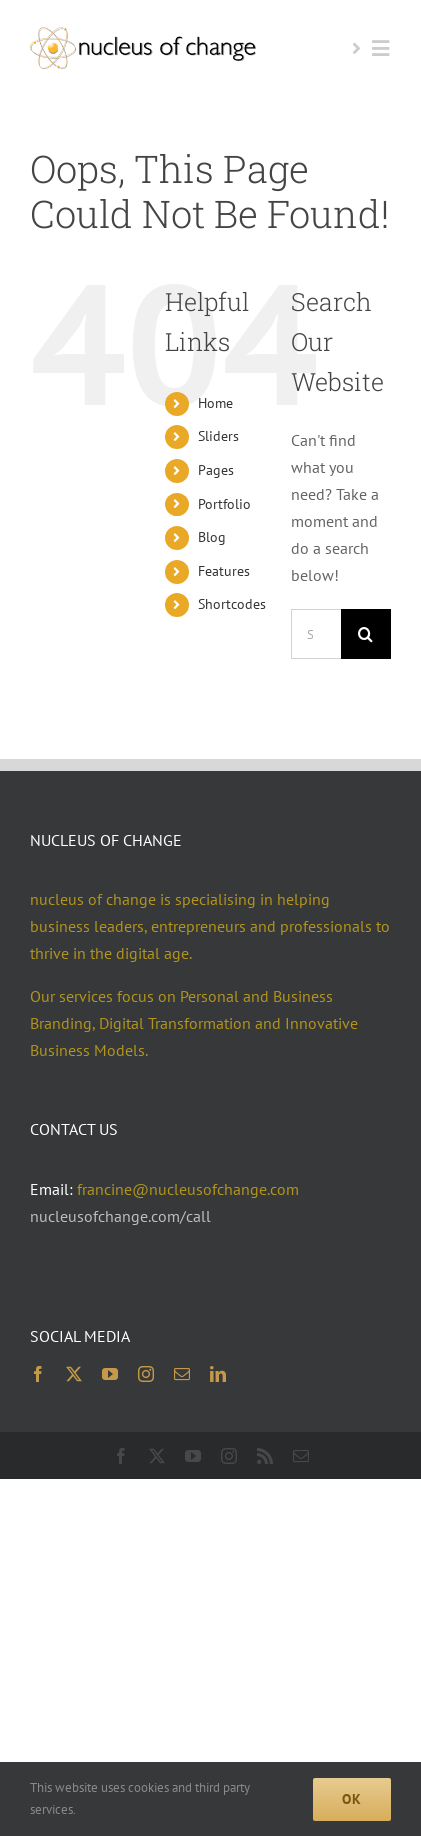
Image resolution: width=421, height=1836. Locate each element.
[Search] (366, 634)
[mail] (182, 1374)
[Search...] (316, 634)
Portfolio (224, 504)
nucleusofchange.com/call (120, 1216)
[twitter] (74, 1374)
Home (215, 403)
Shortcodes (232, 604)
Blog (212, 537)
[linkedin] (218, 1374)
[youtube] (110, 1374)
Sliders (218, 436)
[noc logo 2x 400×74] (143, 35)
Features (224, 571)
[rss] (265, 1456)
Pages (216, 470)
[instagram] (146, 1374)
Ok (352, 1799)
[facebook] (38, 1374)
